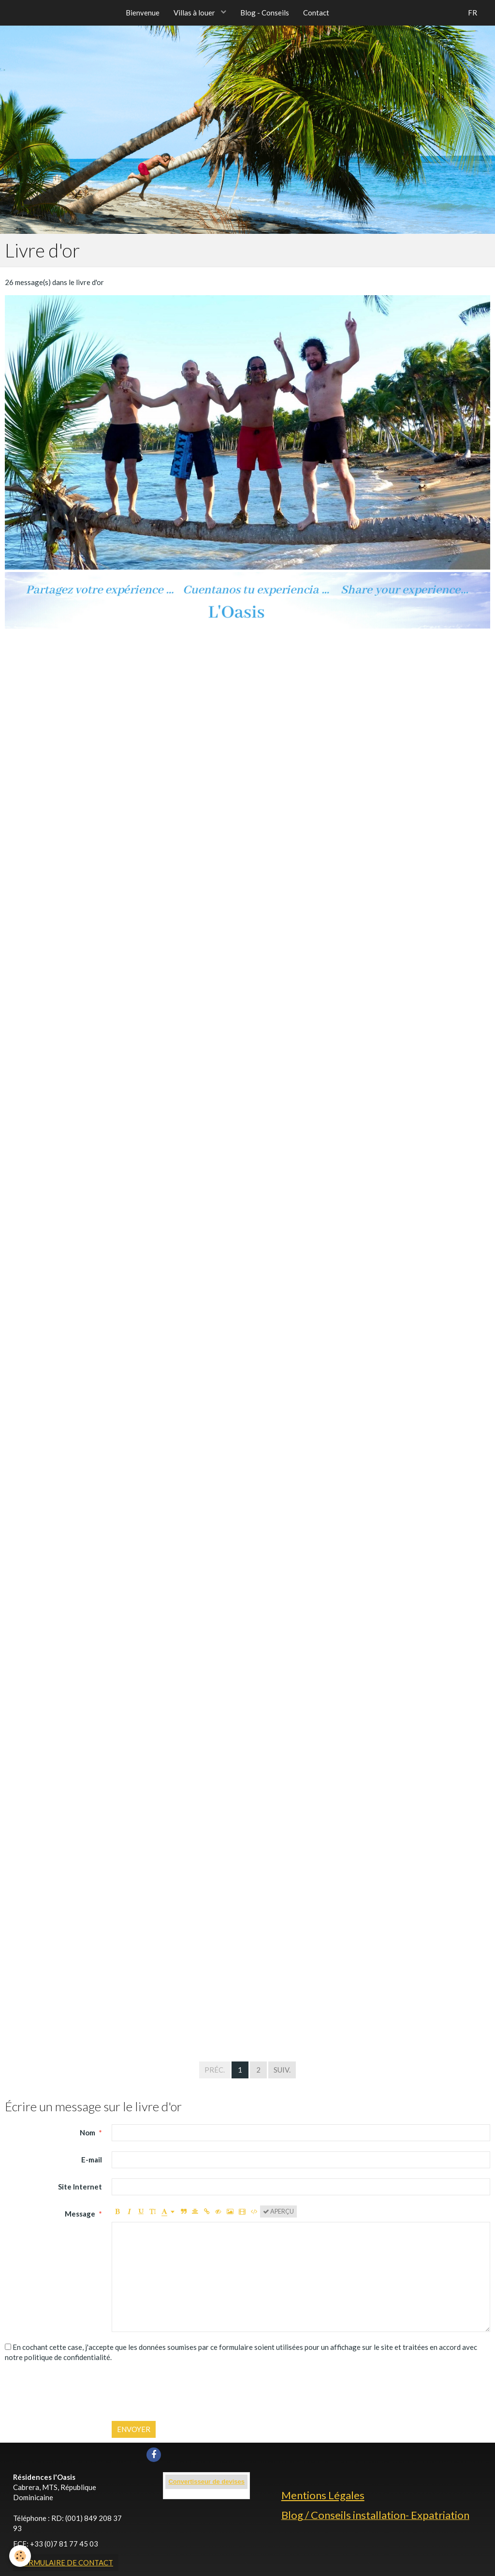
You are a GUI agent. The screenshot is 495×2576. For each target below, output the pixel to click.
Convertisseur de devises (206, 2481)
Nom (87, 2132)
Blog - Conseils (265, 12)
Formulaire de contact (65, 2562)
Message (80, 2213)
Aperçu (278, 2211)
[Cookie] (20, 2556)
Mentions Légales (322, 2495)
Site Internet (80, 2186)
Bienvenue (142, 12)
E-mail (91, 2159)
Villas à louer (195, 12)
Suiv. (282, 2069)
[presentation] (185, 2392)
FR (472, 12)
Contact (317, 12)
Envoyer (133, 2429)
